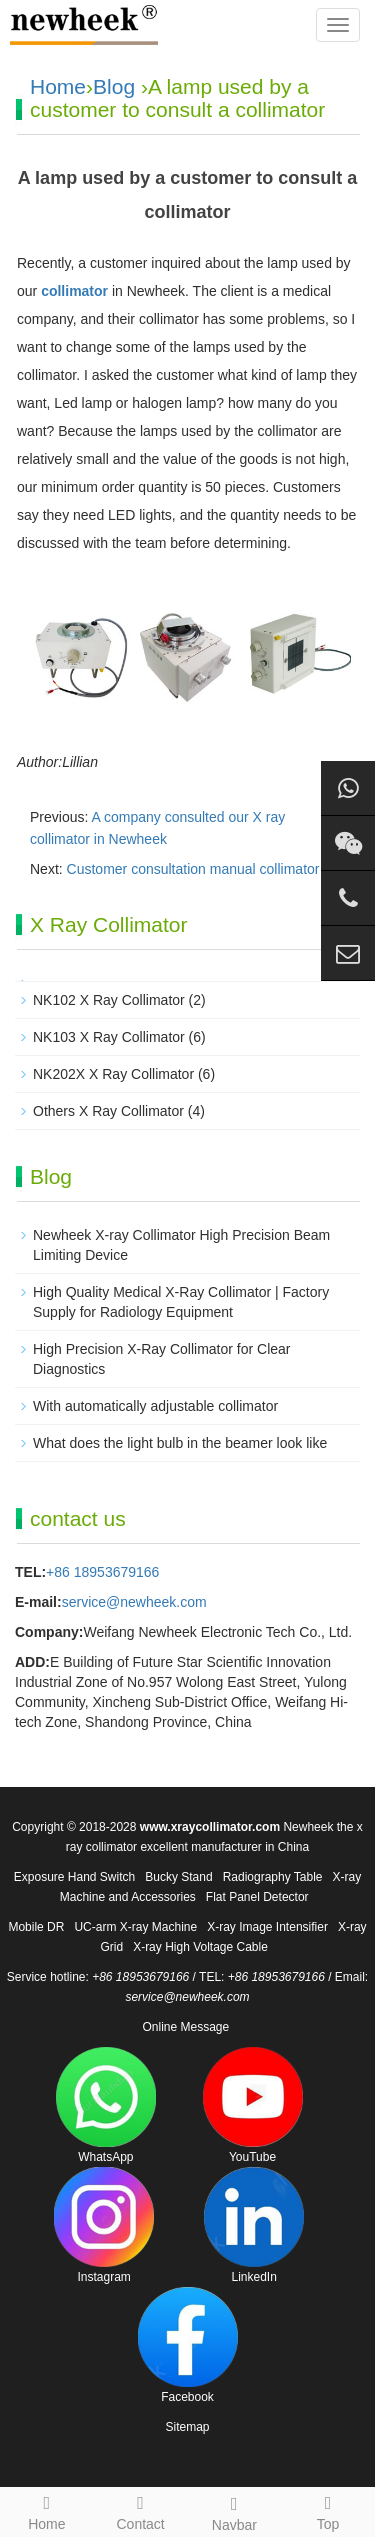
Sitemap (187, 2427)
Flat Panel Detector (257, 1897)
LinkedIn (254, 2225)
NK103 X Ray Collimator (109, 1037)
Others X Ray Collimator (108, 1111)
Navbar (235, 2511)
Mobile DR (36, 1927)
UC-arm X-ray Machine (135, 1927)
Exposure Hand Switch (74, 1877)
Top (328, 2510)
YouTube (253, 2105)
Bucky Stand (178, 1877)
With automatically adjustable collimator (155, 1406)
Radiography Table (273, 1877)
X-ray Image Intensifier (267, 1927)
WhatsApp (106, 2105)
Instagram (104, 2225)
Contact (141, 2510)
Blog (114, 86)
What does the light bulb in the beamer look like (180, 1443)
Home (58, 86)
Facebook (188, 2345)
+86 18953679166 (102, 1572)
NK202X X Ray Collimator (113, 1074)
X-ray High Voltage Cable (200, 1947)
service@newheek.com (134, 1602)
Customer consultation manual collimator (193, 869)
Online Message (185, 2027)
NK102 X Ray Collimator (109, 1000)
